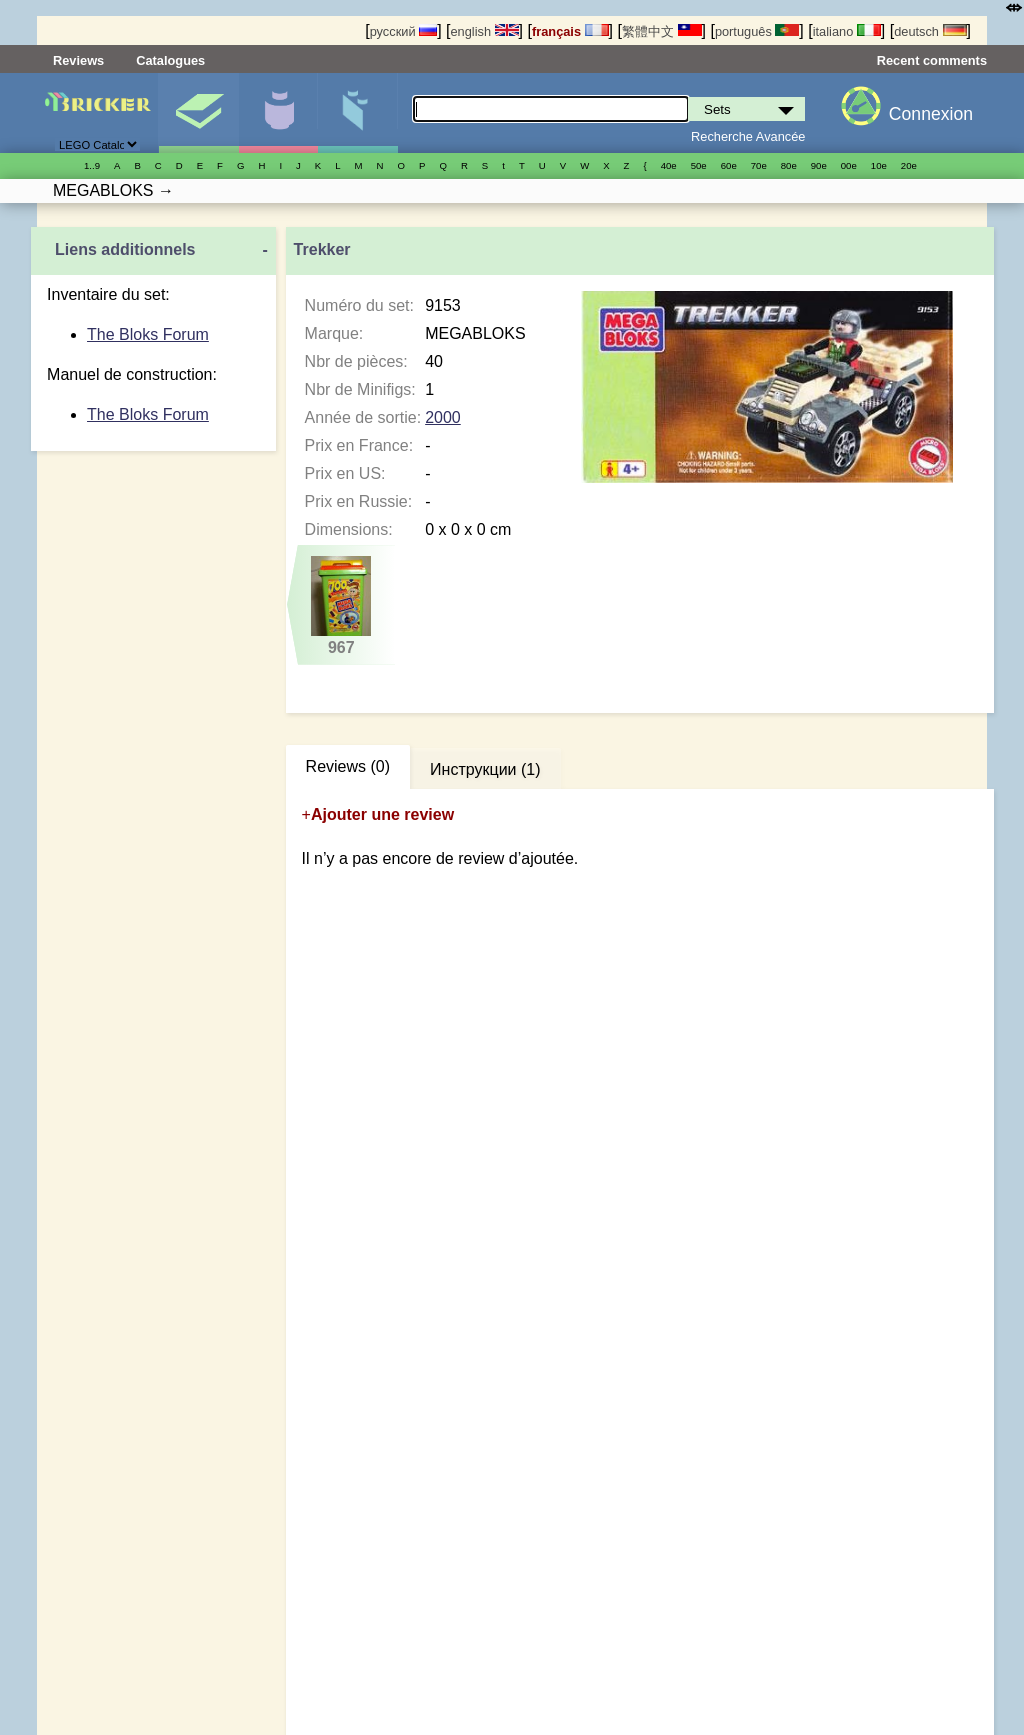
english (484, 31)
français (570, 31)
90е (819, 165)
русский (403, 31)
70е (759, 165)
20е (909, 165)
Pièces (357, 113)
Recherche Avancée (748, 136)
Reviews (78, 60)
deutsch (930, 31)
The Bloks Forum (148, 334)
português (757, 31)
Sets (198, 113)
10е (879, 165)
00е (849, 165)
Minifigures (278, 113)
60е (729, 165)
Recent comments (932, 60)
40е (669, 165)
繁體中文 (662, 31)
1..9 (92, 165)
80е (789, 165)
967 (341, 606)
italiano (847, 31)
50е (699, 165)
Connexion (931, 114)
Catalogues (170, 60)
